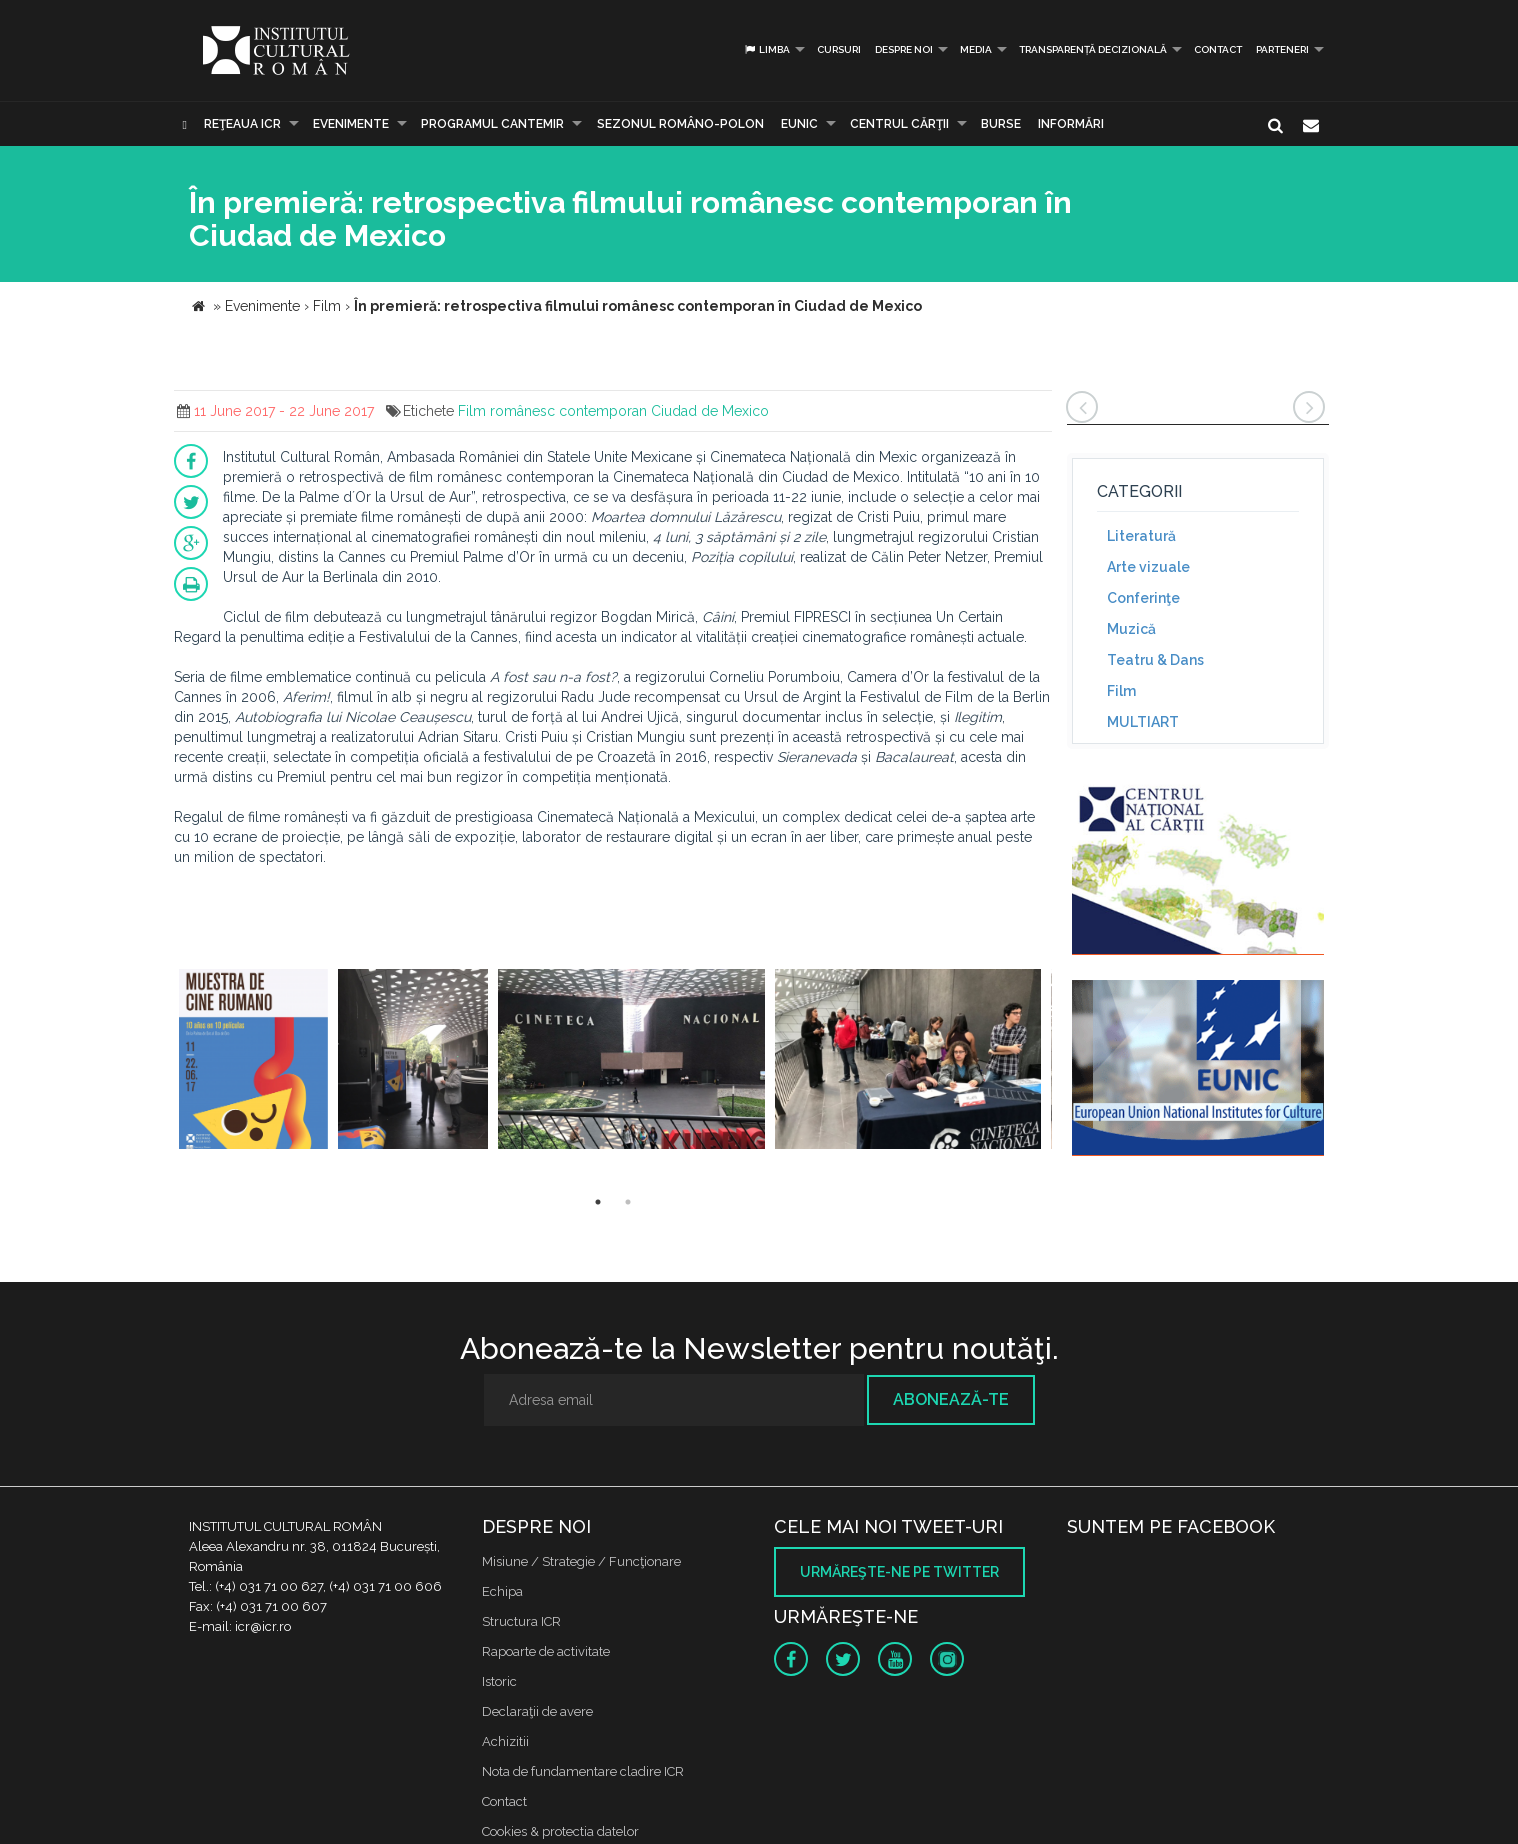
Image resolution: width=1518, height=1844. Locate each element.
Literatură (1141, 536)
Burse (1001, 124)
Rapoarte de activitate (546, 1651)
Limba (766, 49)
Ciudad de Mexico (710, 411)
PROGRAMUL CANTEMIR (492, 124)
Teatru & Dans (1155, 660)
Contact (1218, 49)
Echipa (502, 1591)
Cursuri (839, 49)
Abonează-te (951, 1399)
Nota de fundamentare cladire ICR (583, 1771)
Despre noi (904, 49)
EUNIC (799, 124)
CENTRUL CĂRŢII (899, 124)
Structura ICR (521, 1621)
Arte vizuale (1148, 567)
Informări (1071, 124)
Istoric (499, 1681)
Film (1121, 691)
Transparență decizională (1093, 49)
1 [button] (598, 1202)
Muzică (1131, 629)
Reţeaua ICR (242, 124)
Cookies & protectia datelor (560, 1831)
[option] (253, 1061)
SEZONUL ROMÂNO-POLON (680, 124)
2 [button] (628, 1202)
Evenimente (351, 124)
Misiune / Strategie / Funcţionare (581, 1561)
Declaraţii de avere (537, 1711)
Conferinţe (1143, 598)
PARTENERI (1282, 49)
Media (976, 49)
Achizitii (505, 1741)
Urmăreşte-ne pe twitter (899, 1572)
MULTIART (1143, 722)
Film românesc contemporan (552, 411)
